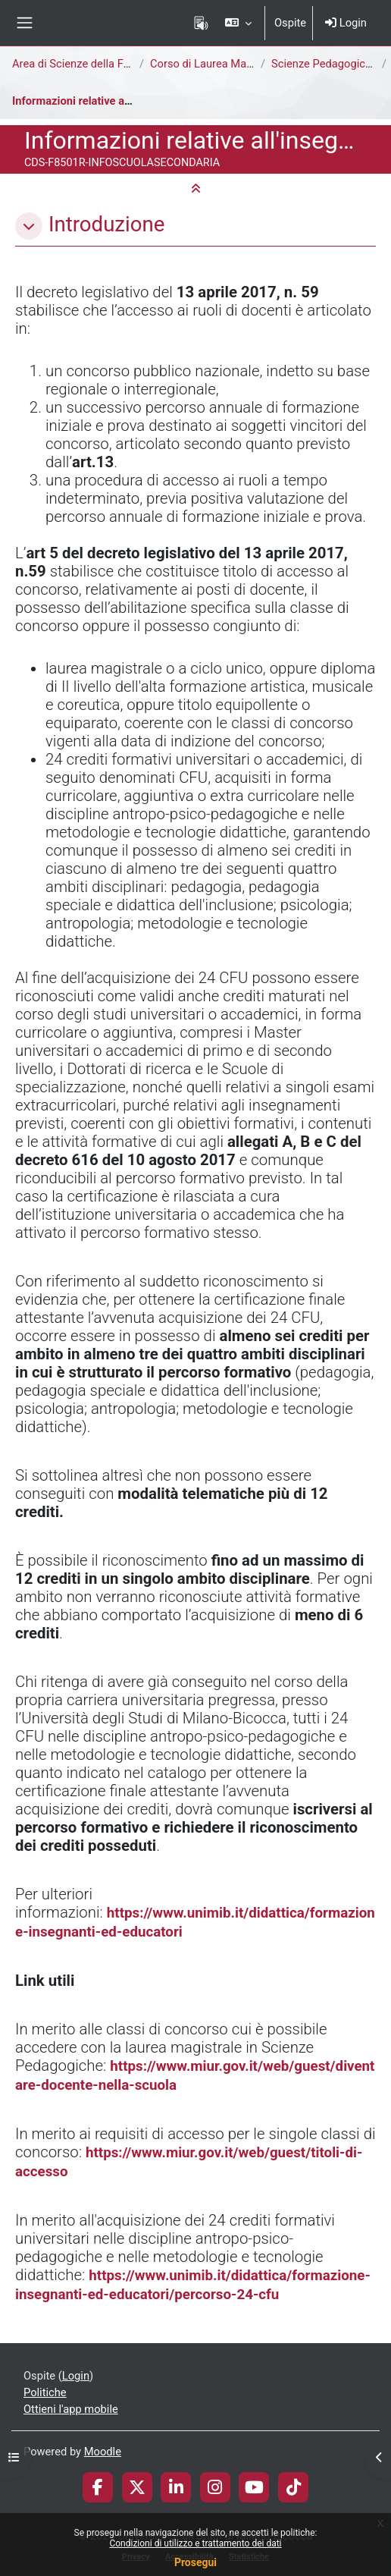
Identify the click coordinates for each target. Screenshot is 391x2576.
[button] (238, 23)
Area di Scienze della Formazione (94, 64)
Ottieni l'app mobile (70, 2409)
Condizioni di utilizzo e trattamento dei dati (195, 2543)
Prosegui (195, 2562)
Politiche (45, 2392)
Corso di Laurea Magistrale (216, 64)
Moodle (102, 2451)
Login (346, 23)
